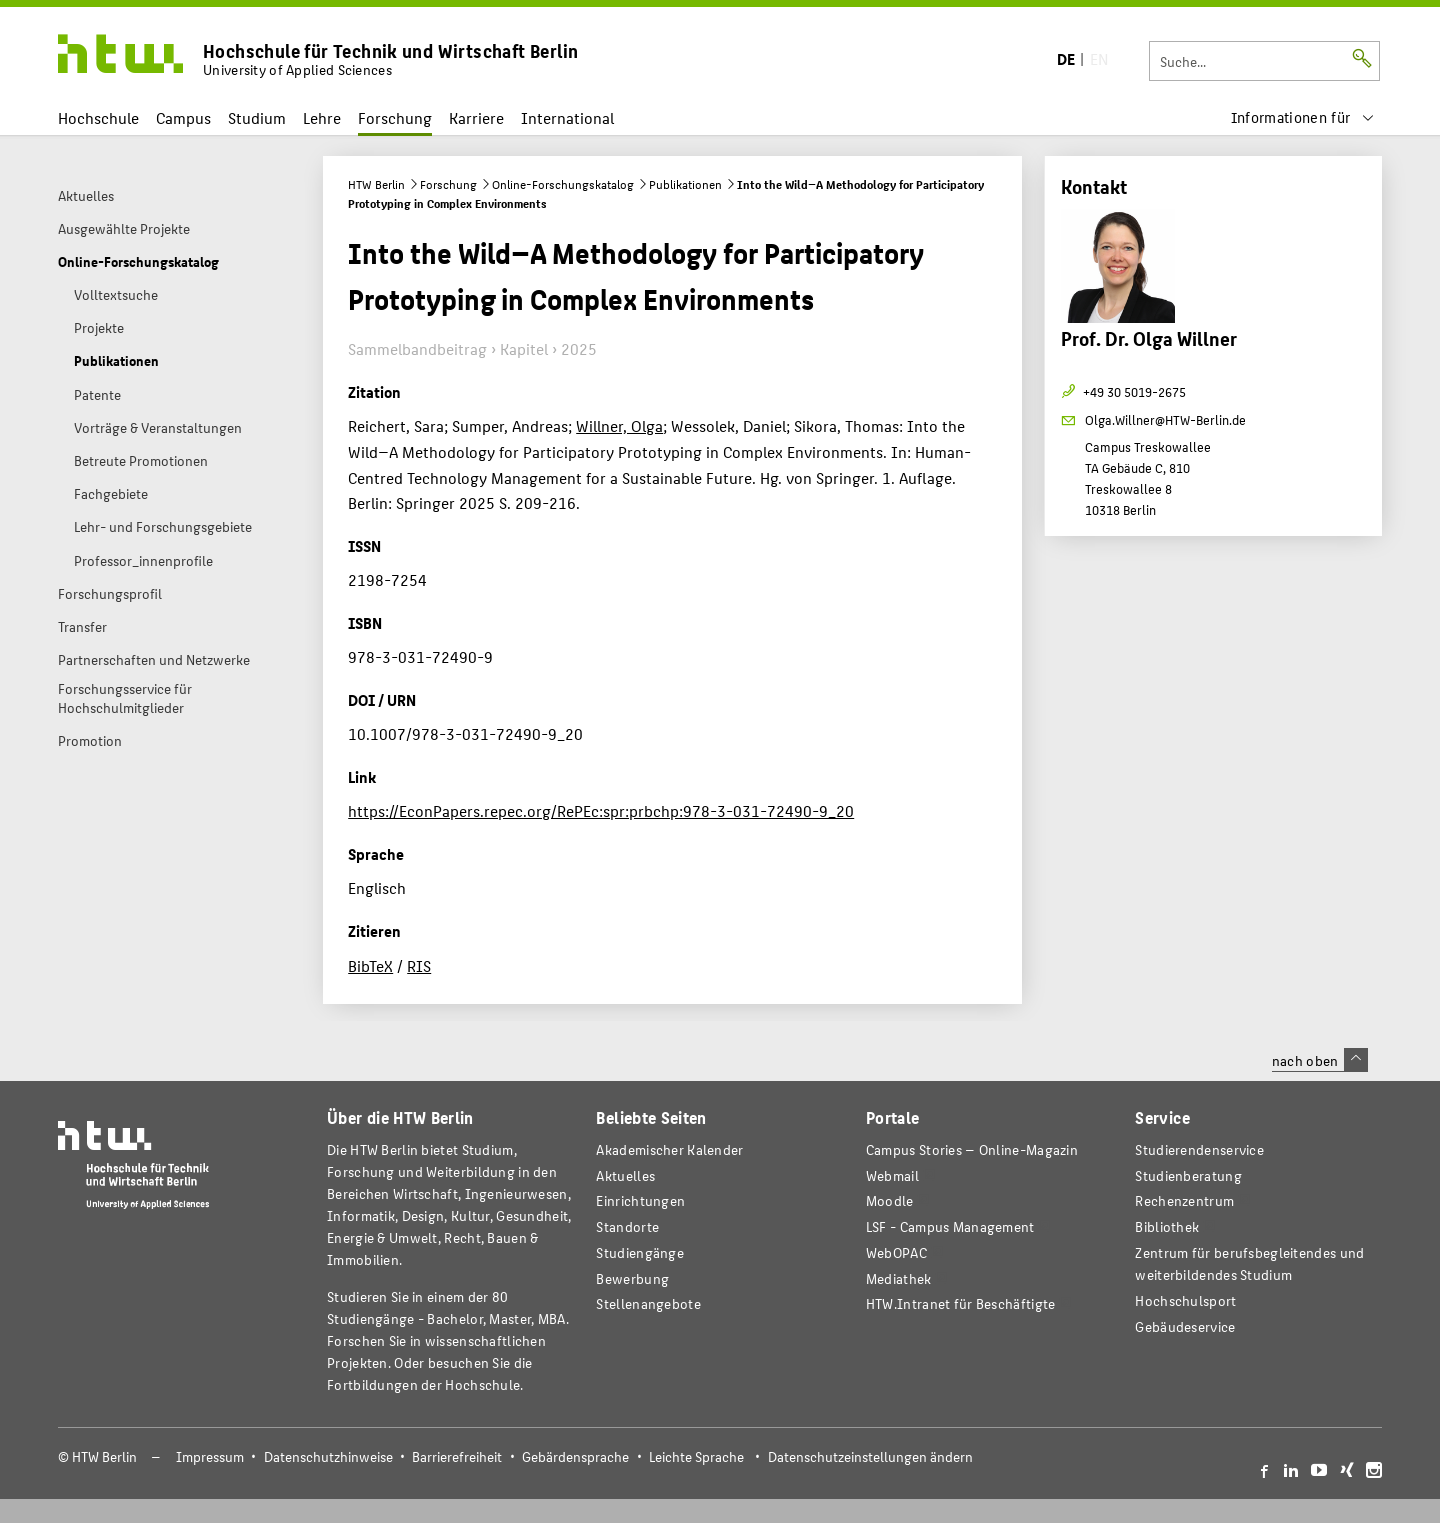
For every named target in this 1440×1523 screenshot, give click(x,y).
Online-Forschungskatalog (563, 184)
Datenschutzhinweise (328, 1456)
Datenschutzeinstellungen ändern (870, 1456)
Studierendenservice (1199, 1149)
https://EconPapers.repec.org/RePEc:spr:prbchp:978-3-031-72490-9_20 (601, 810)
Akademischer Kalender (669, 1149)
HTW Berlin (376, 184)
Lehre (322, 117)
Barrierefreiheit (457, 1456)
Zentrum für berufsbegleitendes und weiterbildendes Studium (1249, 1263)
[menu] (1303, 117)
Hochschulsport (1185, 1300)
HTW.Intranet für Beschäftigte (961, 1303)
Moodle (890, 1200)
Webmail (892, 1175)
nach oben (1320, 1060)
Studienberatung (1188, 1175)
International (567, 117)
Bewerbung (632, 1278)
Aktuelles (625, 1175)
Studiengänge (640, 1252)
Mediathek (899, 1278)
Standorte (627, 1226)
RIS (419, 965)
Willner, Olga (619, 425)
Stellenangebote (648, 1303)
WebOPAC (896, 1252)
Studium (257, 117)
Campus (183, 117)
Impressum (210, 1456)
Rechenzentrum (1184, 1200)
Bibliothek (1167, 1226)
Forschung (395, 117)
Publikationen (685, 184)
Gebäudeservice (1185, 1326)
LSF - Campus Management (950, 1226)
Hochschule (98, 117)
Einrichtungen (640, 1200)
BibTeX (370, 965)
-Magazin (972, 1149)
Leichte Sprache (696, 1456)
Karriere (476, 117)
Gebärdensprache (575, 1456)
